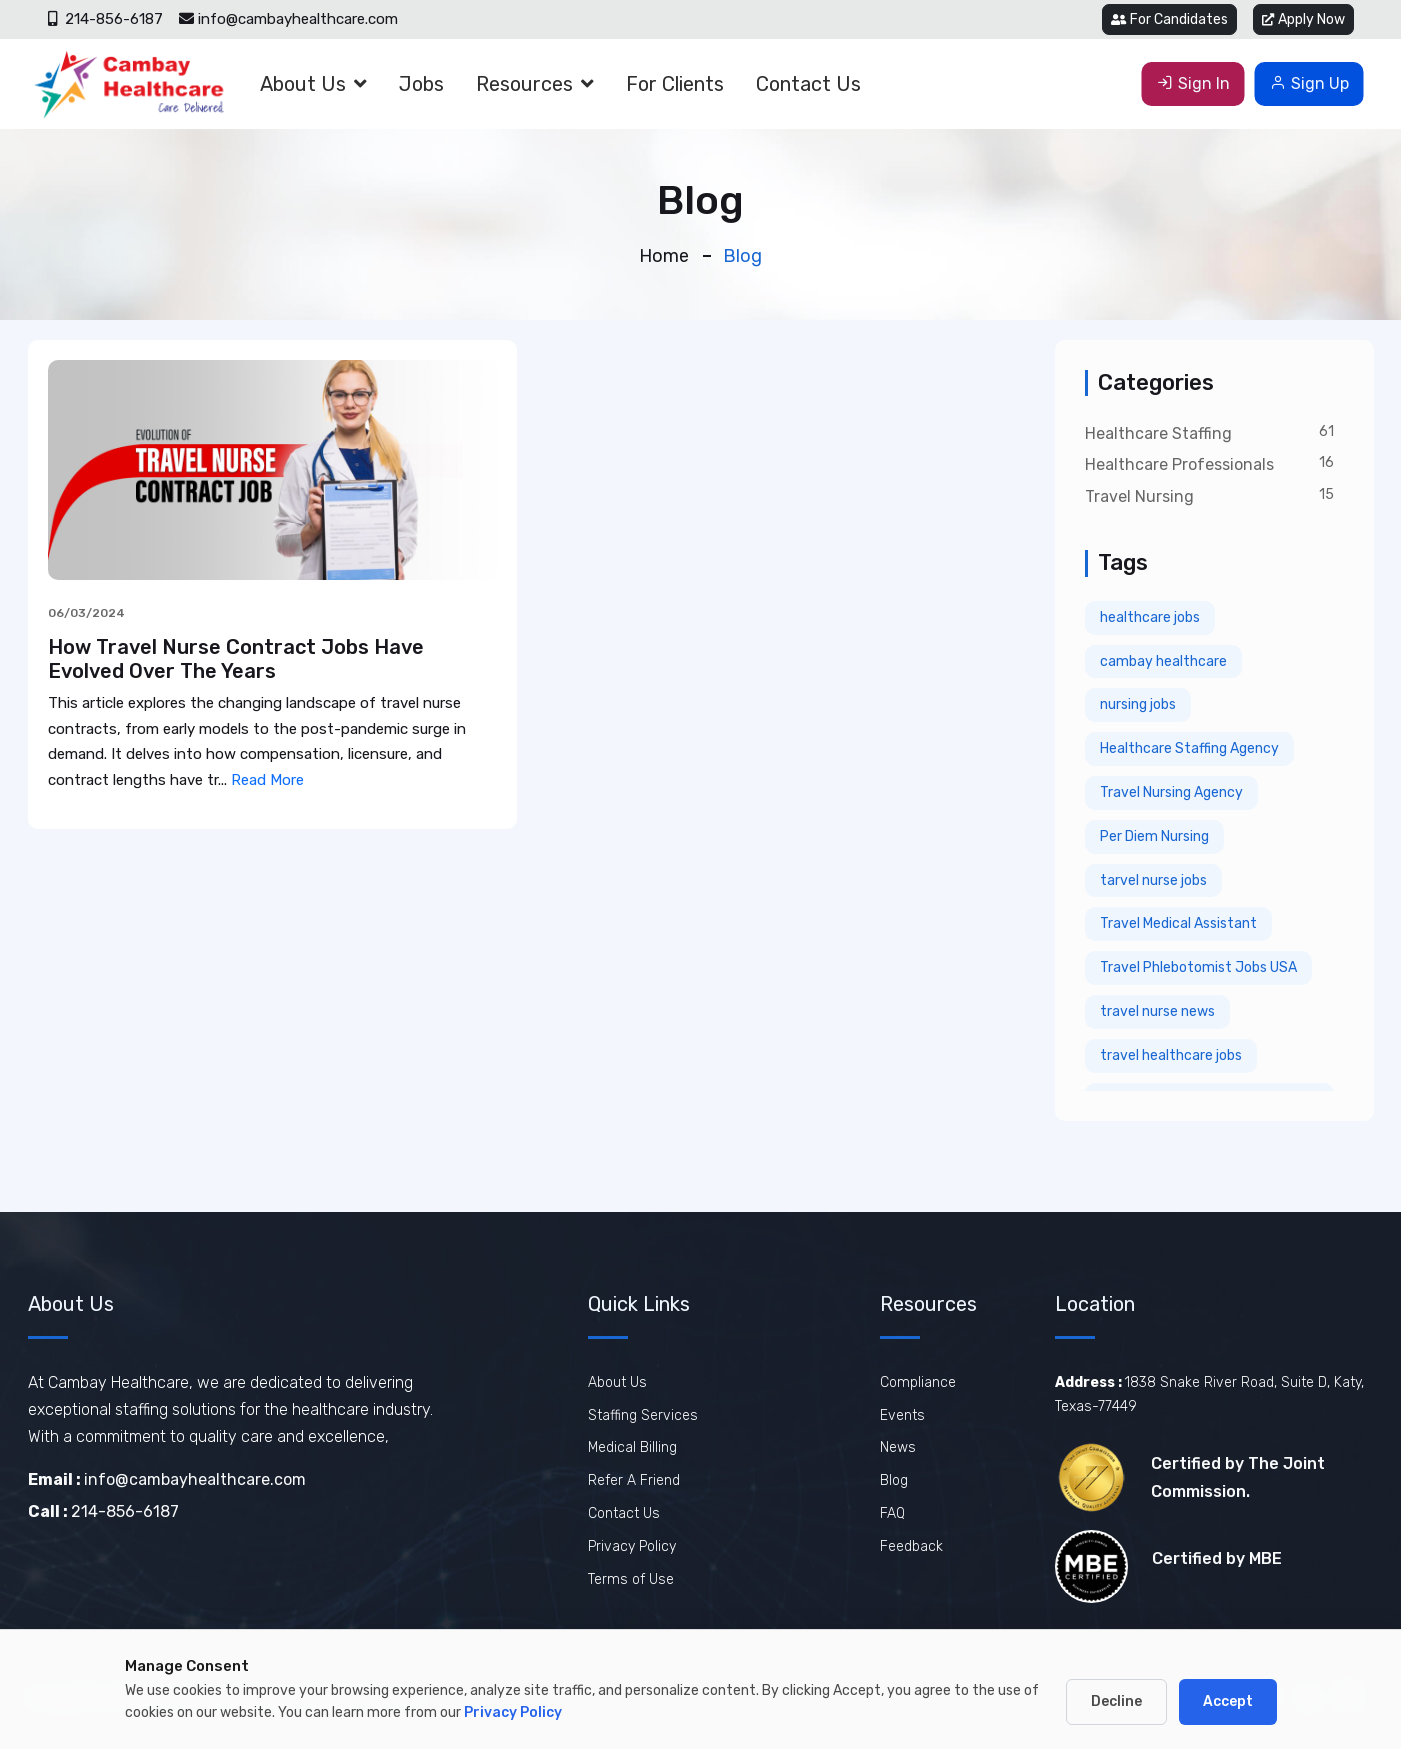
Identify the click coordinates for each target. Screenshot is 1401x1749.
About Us (303, 84)
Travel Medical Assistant (1178, 923)
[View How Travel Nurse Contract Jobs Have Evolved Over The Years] (273, 469)
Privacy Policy (632, 1546)
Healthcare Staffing (1158, 433)
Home (664, 256)
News (898, 1447)
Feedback (911, 1546)
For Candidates (1169, 19)
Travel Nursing (1139, 496)
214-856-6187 (105, 19)
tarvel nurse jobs (1153, 880)
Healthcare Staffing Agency (1189, 748)
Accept (1228, 1701)
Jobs (421, 84)
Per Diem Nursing (1154, 836)
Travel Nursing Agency (1171, 792)
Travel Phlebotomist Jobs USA (1198, 967)
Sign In (1193, 83)
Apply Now (1303, 19)
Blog (894, 1480)
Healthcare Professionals (1179, 464)
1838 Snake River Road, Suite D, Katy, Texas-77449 (1209, 1394)
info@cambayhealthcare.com (288, 19)
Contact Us (808, 84)
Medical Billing (632, 1447)
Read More (267, 780)
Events (902, 1415)
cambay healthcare (1163, 661)
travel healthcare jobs (1171, 1055)
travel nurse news (1157, 1011)
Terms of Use (631, 1579)
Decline (1116, 1701)
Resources (524, 84)
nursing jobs (1138, 704)
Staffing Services (643, 1415)
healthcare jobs (1150, 617)
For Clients (675, 84)
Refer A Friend (634, 1480)
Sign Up (1309, 83)
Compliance (918, 1382)
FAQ (892, 1513)
